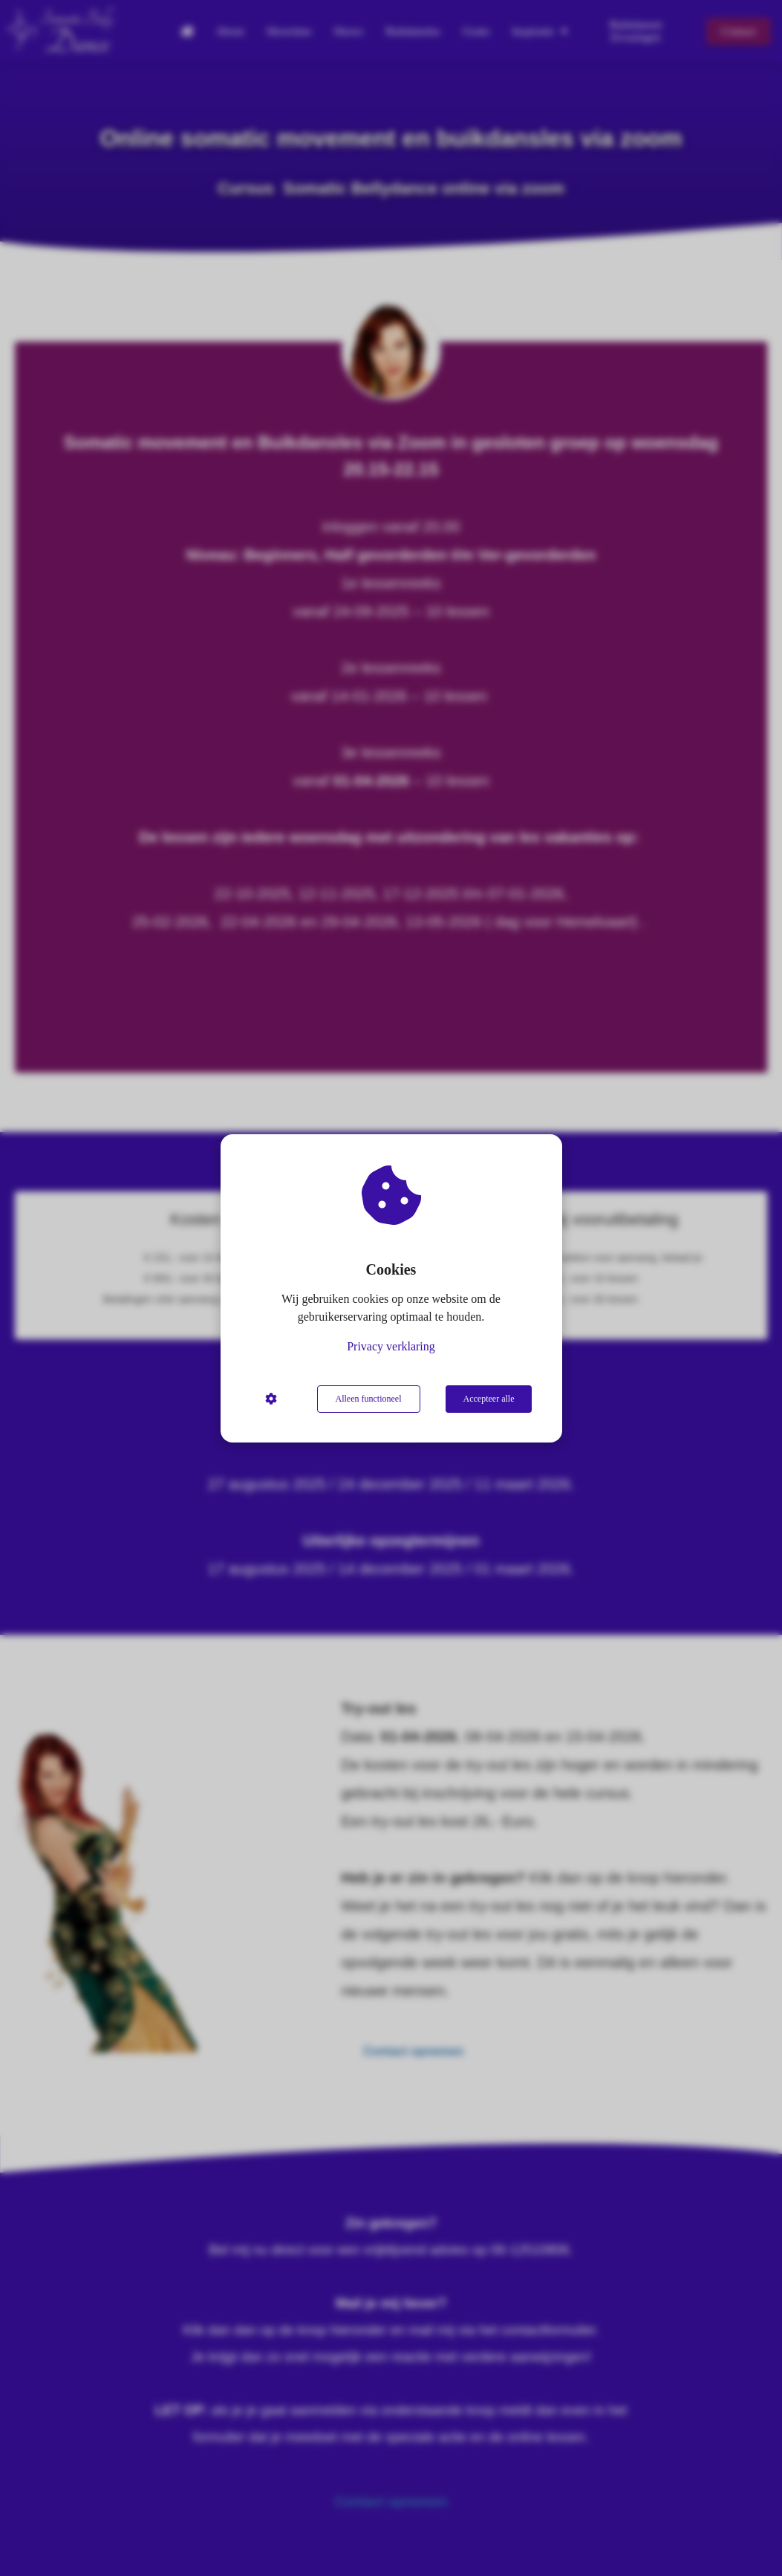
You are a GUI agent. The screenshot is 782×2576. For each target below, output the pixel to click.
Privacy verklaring (391, 1346)
